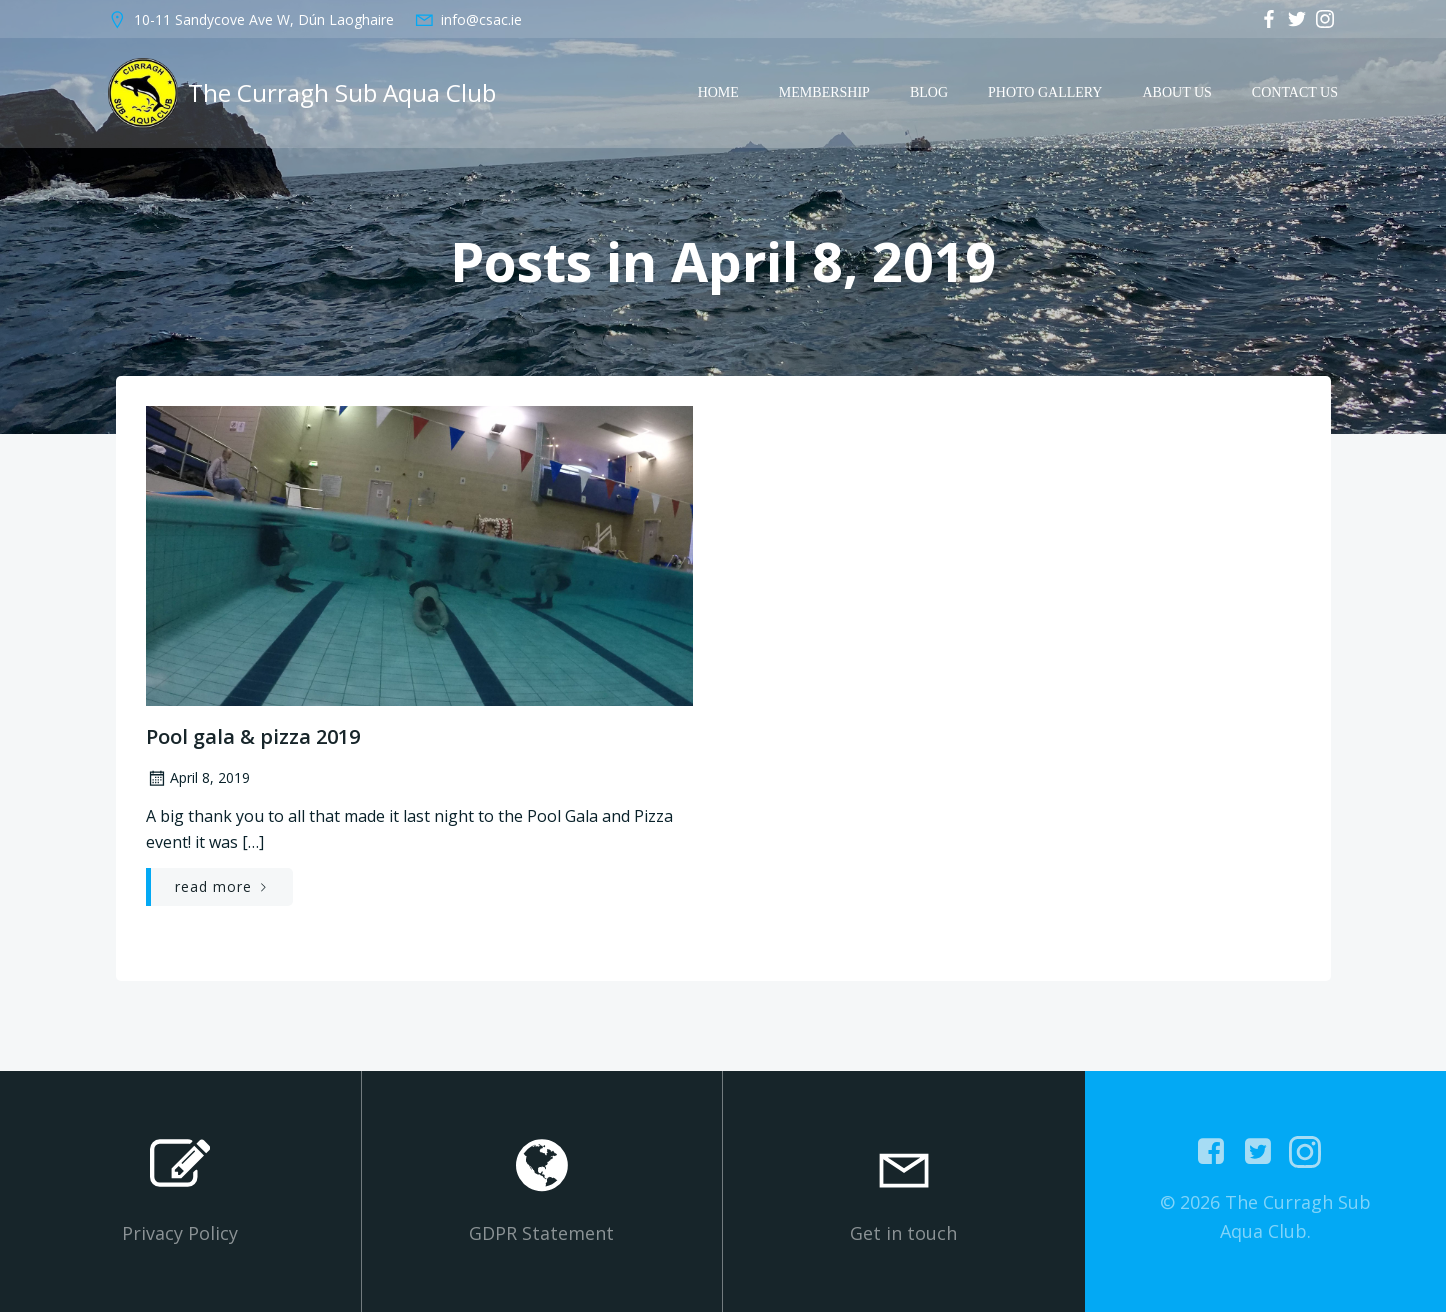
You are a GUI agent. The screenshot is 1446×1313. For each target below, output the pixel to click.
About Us (1177, 93)
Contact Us (1296, 93)
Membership (825, 93)
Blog (930, 93)
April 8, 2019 (197, 779)
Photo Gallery (1046, 93)
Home (719, 93)
